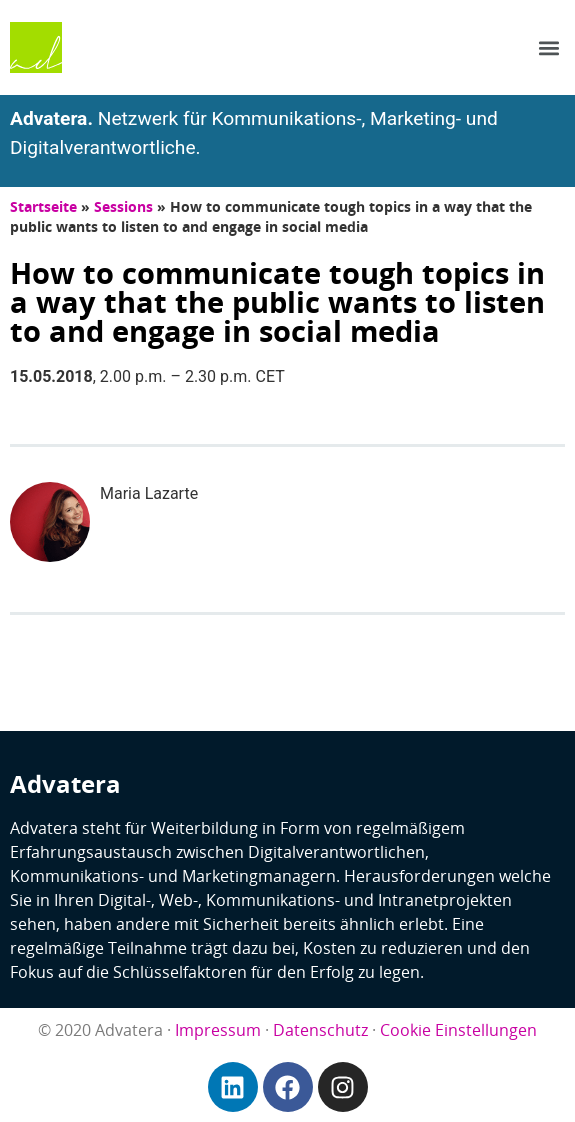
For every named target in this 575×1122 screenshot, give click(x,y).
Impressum (218, 1030)
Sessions (123, 206)
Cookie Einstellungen (458, 1030)
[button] (548, 47)
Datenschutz (320, 1030)
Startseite (43, 206)
